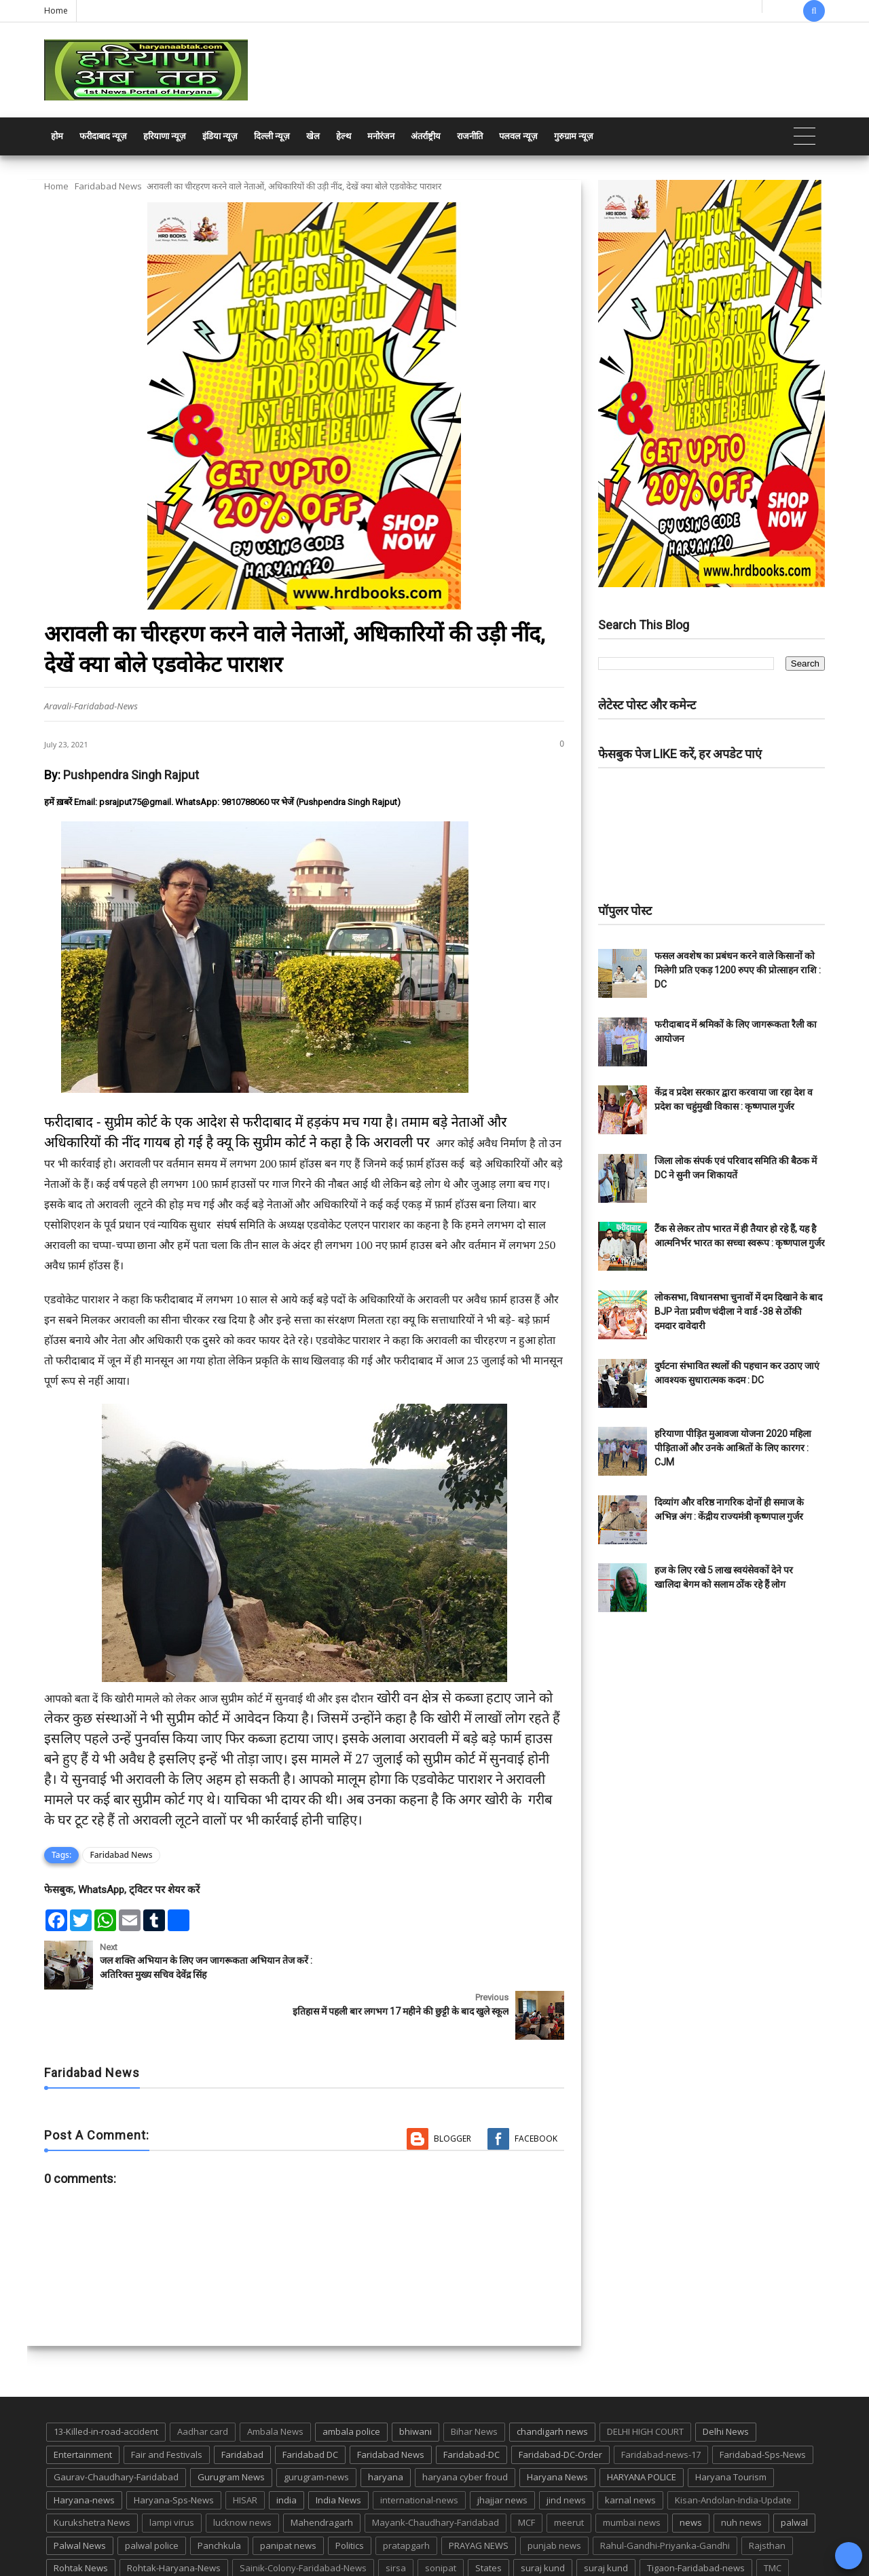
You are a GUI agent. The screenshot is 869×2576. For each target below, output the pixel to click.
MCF (526, 2472)
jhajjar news (502, 2449)
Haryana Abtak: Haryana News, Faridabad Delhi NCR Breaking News (174, 2564)
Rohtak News (81, 2518)
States (488, 2518)
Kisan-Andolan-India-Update (733, 2449)
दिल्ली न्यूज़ (272, 136)
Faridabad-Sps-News (763, 2403)
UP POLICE (129, 2541)
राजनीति (470, 136)
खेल (313, 136)
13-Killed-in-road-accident (106, 2380)
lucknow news (242, 2472)
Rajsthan (767, 2494)
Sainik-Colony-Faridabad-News (303, 2518)
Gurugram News (231, 2427)
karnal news (630, 2449)
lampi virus (171, 2472)
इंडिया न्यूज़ (220, 136)
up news (71, 2541)
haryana (385, 2427)
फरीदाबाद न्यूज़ (103, 136)
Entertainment (83, 2403)
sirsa (396, 2518)
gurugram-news (316, 2427)
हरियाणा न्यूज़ (164, 136)
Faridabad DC (310, 2403)
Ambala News (275, 2380)
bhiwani (415, 2380)
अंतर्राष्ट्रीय (426, 136)
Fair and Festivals (166, 2403)
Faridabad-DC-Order (560, 2403)
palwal (794, 2472)
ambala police (351, 2380)
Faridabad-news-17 (661, 2403)
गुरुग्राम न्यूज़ (573, 136)
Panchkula (219, 2494)
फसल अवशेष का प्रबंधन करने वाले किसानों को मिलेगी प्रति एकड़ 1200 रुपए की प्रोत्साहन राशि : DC (737, 970)
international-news (419, 2449)
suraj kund (543, 2518)
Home (56, 10)
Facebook (536, 2088)
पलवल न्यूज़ (518, 136)
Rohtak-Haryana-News (174, 2518)
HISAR (245, 2449)
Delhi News (726, 2380)
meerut (569, 2472)
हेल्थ (343, 136)
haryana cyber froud (465, 2427)
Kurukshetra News (92, 2472)
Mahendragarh (322, 2472)
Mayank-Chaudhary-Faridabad (435, 2472)
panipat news (288, 2494)
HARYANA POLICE (641, 2427)
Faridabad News (108, 186)
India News (338, 2449)
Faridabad (242, 2403)
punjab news (554, 2494)
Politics (349, 2494)
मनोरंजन (380, 136)
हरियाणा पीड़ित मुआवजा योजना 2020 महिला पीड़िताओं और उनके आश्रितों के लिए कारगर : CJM (732, 1448)
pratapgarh (406, 2494)
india (286, 2449)
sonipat (440, 2518)
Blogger (452, 2088)
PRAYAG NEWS (479, 2494)
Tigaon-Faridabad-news (696, 2518)
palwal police (152, 2494)
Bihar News (474, 2380)
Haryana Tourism (730, 2427)
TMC (772, 2518)
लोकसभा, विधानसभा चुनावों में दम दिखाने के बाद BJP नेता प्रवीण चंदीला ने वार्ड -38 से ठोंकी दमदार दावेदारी (738, 1311)
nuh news (741, 2472)
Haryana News (557, 2427)
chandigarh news (552, 2380)
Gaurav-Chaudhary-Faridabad (116, 2427)
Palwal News (80, 2494)
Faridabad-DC (471, 2403)
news (691, 2472)
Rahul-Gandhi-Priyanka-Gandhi (665, 2494)
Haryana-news (84, 2449)
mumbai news (632, 2472)
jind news (566, 2449)
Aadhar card (202, 2380)
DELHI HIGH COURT (645, 2380)
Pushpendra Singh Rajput (131, 775)
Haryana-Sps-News (174, 2449)
